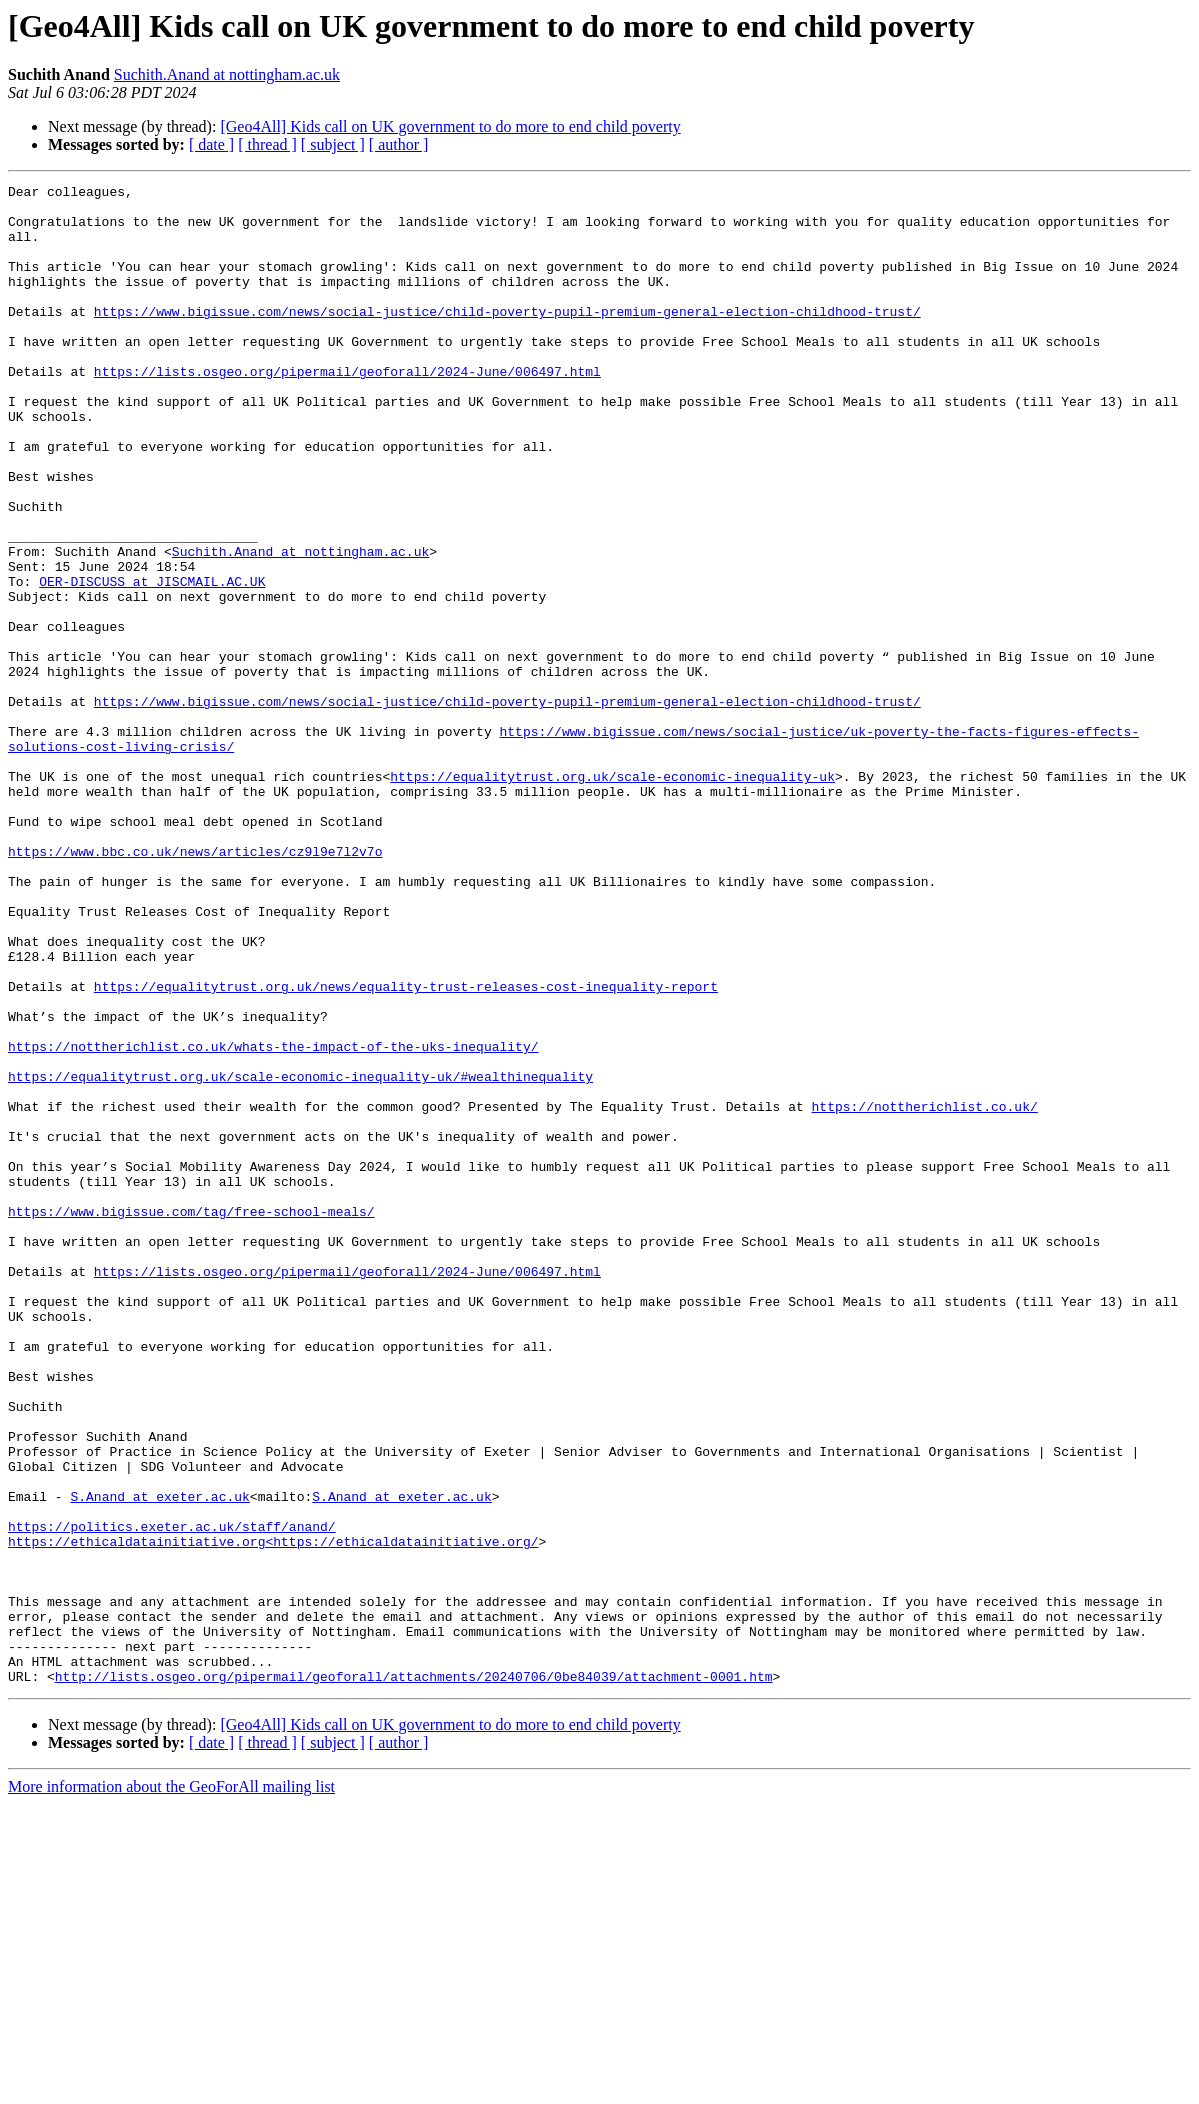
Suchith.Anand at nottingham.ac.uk (227, 74)
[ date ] (211, 144)
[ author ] (399, 144)
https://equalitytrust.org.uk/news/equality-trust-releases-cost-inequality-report (406, 1148)
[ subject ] (333, 144)
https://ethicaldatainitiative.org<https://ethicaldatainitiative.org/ (273, 1814)
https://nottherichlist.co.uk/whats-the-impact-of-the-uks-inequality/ (273, 1220)
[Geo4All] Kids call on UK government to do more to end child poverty (450, 126)
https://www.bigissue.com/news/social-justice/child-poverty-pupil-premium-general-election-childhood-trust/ (507, 338)
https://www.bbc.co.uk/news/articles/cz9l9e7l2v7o (195, 986)
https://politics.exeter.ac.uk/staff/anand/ (172, 1796)
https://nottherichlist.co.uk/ (924, 1292)
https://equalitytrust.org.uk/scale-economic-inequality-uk (612, 896)
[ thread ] (267, 144)
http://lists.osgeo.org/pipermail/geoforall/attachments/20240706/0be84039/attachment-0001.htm (414, 1976)
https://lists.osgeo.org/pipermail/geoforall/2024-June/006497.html (347, 410)
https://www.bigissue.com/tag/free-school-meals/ (191, 1418)
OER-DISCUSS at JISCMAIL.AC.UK (152, 662)
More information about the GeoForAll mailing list (171, 2086)
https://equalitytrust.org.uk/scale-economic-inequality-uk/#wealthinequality (300, 1256)
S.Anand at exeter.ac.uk (159, 1760)
